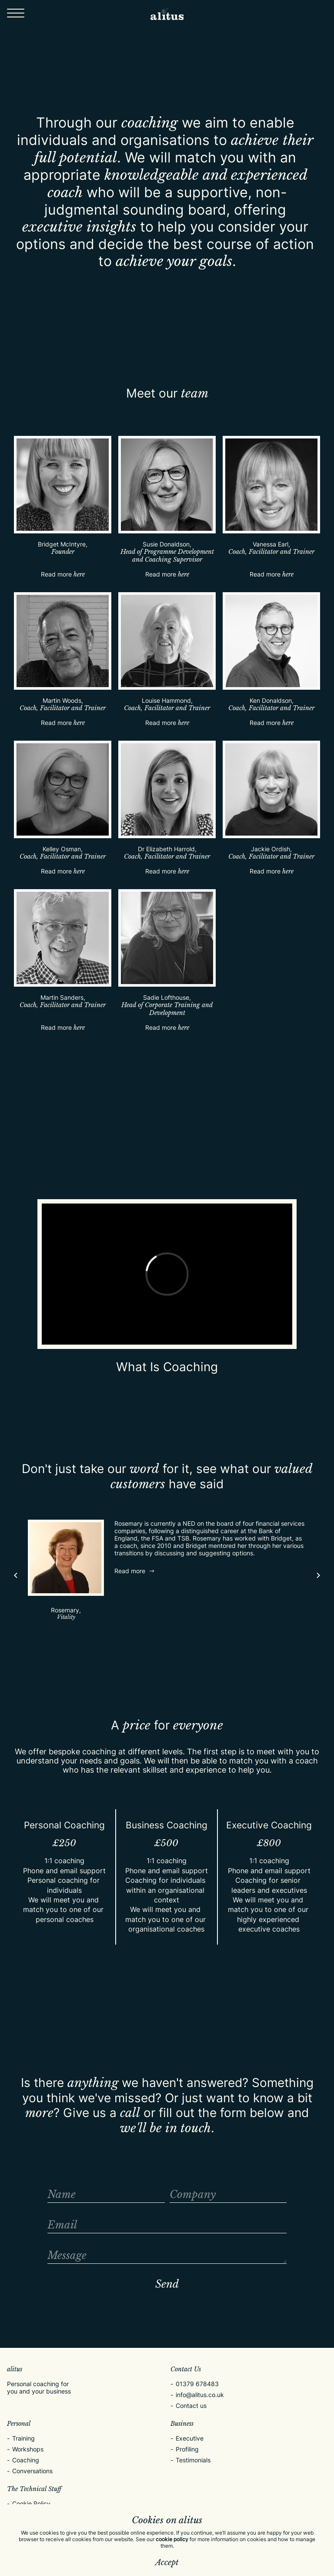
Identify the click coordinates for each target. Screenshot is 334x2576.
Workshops (27, 2449)
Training (23, 2438)
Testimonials (193, 2460)
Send (167, 2284)
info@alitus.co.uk (200, 2394)
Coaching (25, 2460)
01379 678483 (197, 2383)
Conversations (32, 2471)
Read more (63, 574)
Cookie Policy (31, 2503)
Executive (190, 2438)
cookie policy (172, 2539)
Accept (167, 2562)
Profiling (187, 2449)
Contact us (191, 2405)
